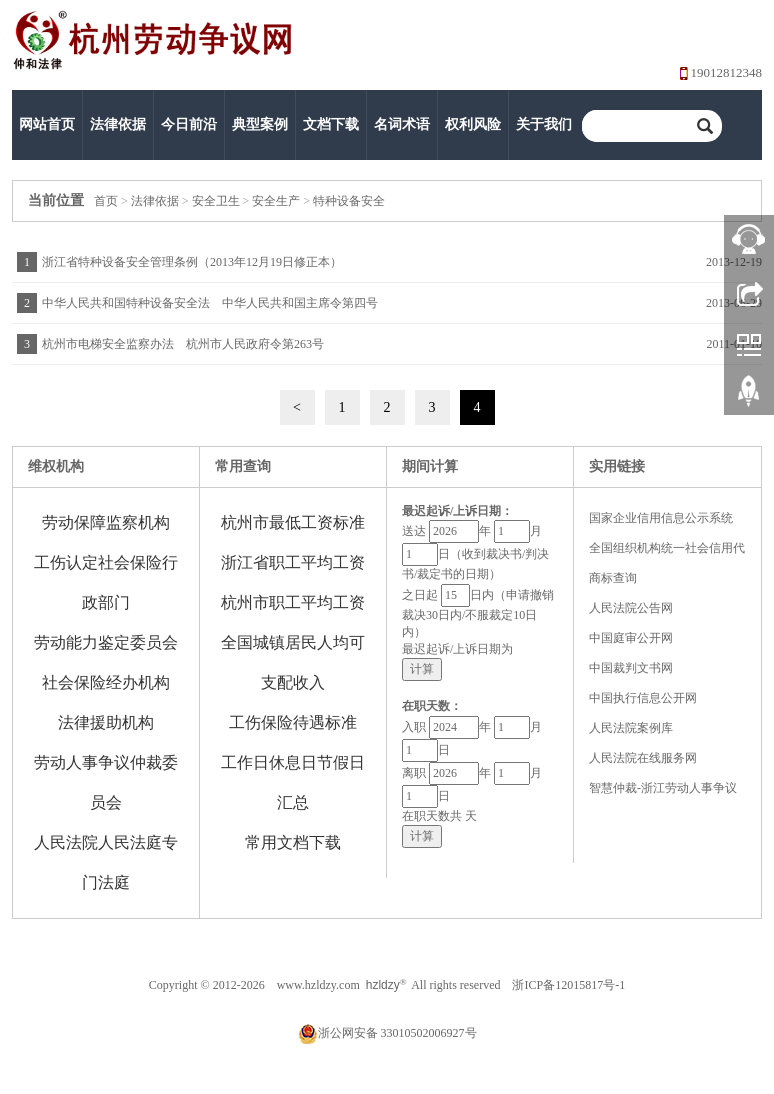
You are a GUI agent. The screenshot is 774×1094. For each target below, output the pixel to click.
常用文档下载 (293, 842)
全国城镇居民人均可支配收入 (293, 662)
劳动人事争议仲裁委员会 (106, 782)
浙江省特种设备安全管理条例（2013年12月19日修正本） (192, 262)
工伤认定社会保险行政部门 (106, 582)
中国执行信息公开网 (643, 698)
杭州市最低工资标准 (293, 522)
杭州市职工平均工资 (293, 602)
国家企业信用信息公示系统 (661, 518)
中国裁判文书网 (631, 668)
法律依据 (118, 124)
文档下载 (331, 124)
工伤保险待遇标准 (293, 722)
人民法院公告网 (631, 608)
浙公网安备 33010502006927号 (387, 1033)
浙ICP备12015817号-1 (568, 985)
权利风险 (473, 124)
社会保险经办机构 (106, 682)
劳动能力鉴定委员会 (106, 642)
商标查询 (613, 578)
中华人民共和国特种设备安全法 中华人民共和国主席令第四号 (210, 303)
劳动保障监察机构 (106, 522)
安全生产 (276, 201)
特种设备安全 (349, 201)
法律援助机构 (106, 722)
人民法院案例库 (631, 728)
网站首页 (47, 124)
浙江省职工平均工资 (293, 562)
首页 (106, 201)
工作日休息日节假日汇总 (293, 782)
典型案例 (260, 124)
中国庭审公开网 (631, 638)
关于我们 (544, 124)
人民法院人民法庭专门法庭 (106, 862)
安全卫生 (216, 201)
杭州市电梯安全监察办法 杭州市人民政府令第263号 (183, 344)
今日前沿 (189, 124)
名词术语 (402, 124)
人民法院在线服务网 (643, 758)
